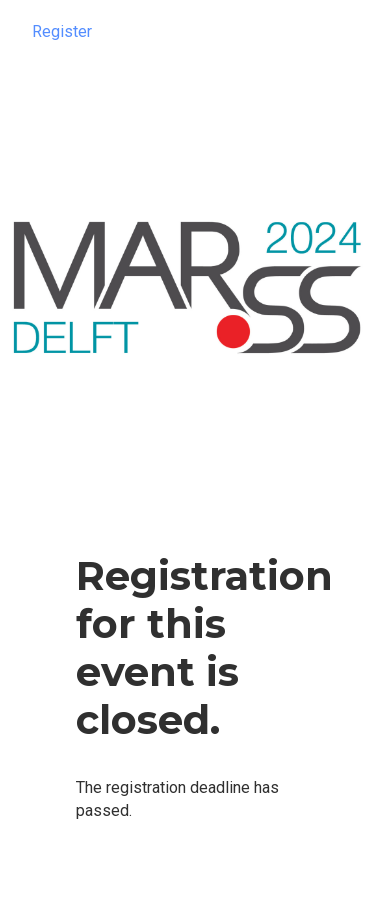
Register (62, 31)
